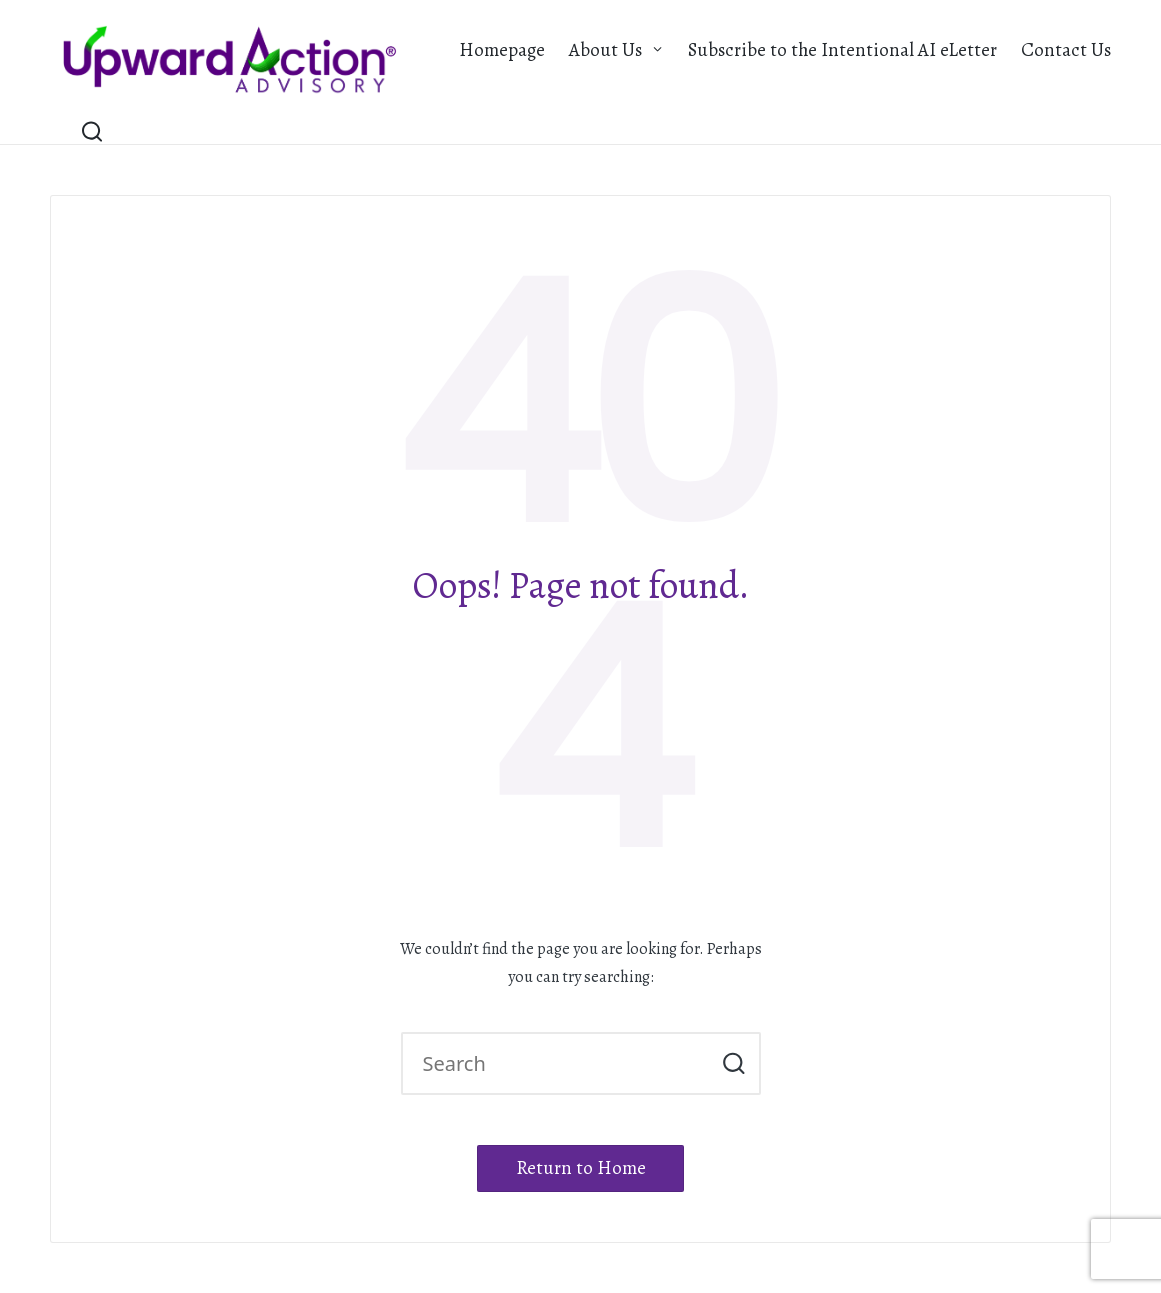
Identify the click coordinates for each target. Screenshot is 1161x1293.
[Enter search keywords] (581, 1064)
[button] (733, 1064)
